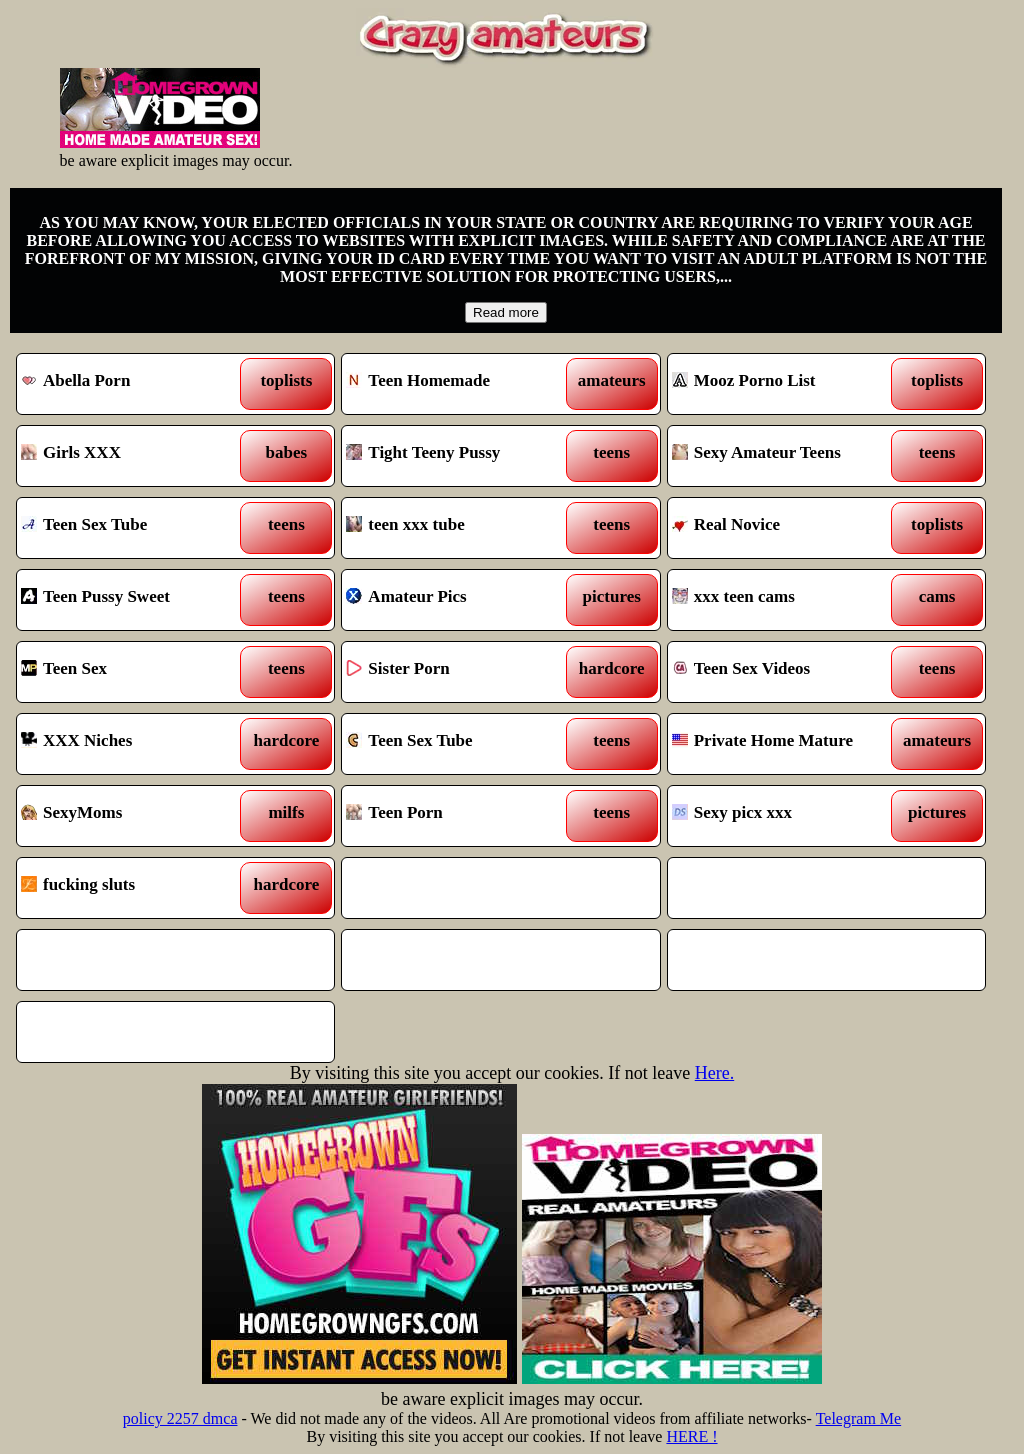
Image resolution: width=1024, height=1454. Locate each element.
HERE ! (691, 1436)
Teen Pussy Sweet (135, 600)
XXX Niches (135, 744)
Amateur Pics (460, 600)
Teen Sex (135, 672)
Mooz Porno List (786, 384)
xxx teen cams (786, 600)
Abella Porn (135, 384)
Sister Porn (460, 672)
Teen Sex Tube (135, 528)
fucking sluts (135, 888)
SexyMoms (135, 816)
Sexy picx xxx (786, 816)
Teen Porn (460, 816)
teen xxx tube (460, 528)
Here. (714, 1073)
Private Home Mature (786, 744)
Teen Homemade (460, 384)
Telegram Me (859, 1418)
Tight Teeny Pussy (460, 456)
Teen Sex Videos (786, 672)
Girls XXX (135, 456)
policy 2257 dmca (180, 1418)
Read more (506, 312)
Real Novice (786, 528)
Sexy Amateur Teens (786, 456)
